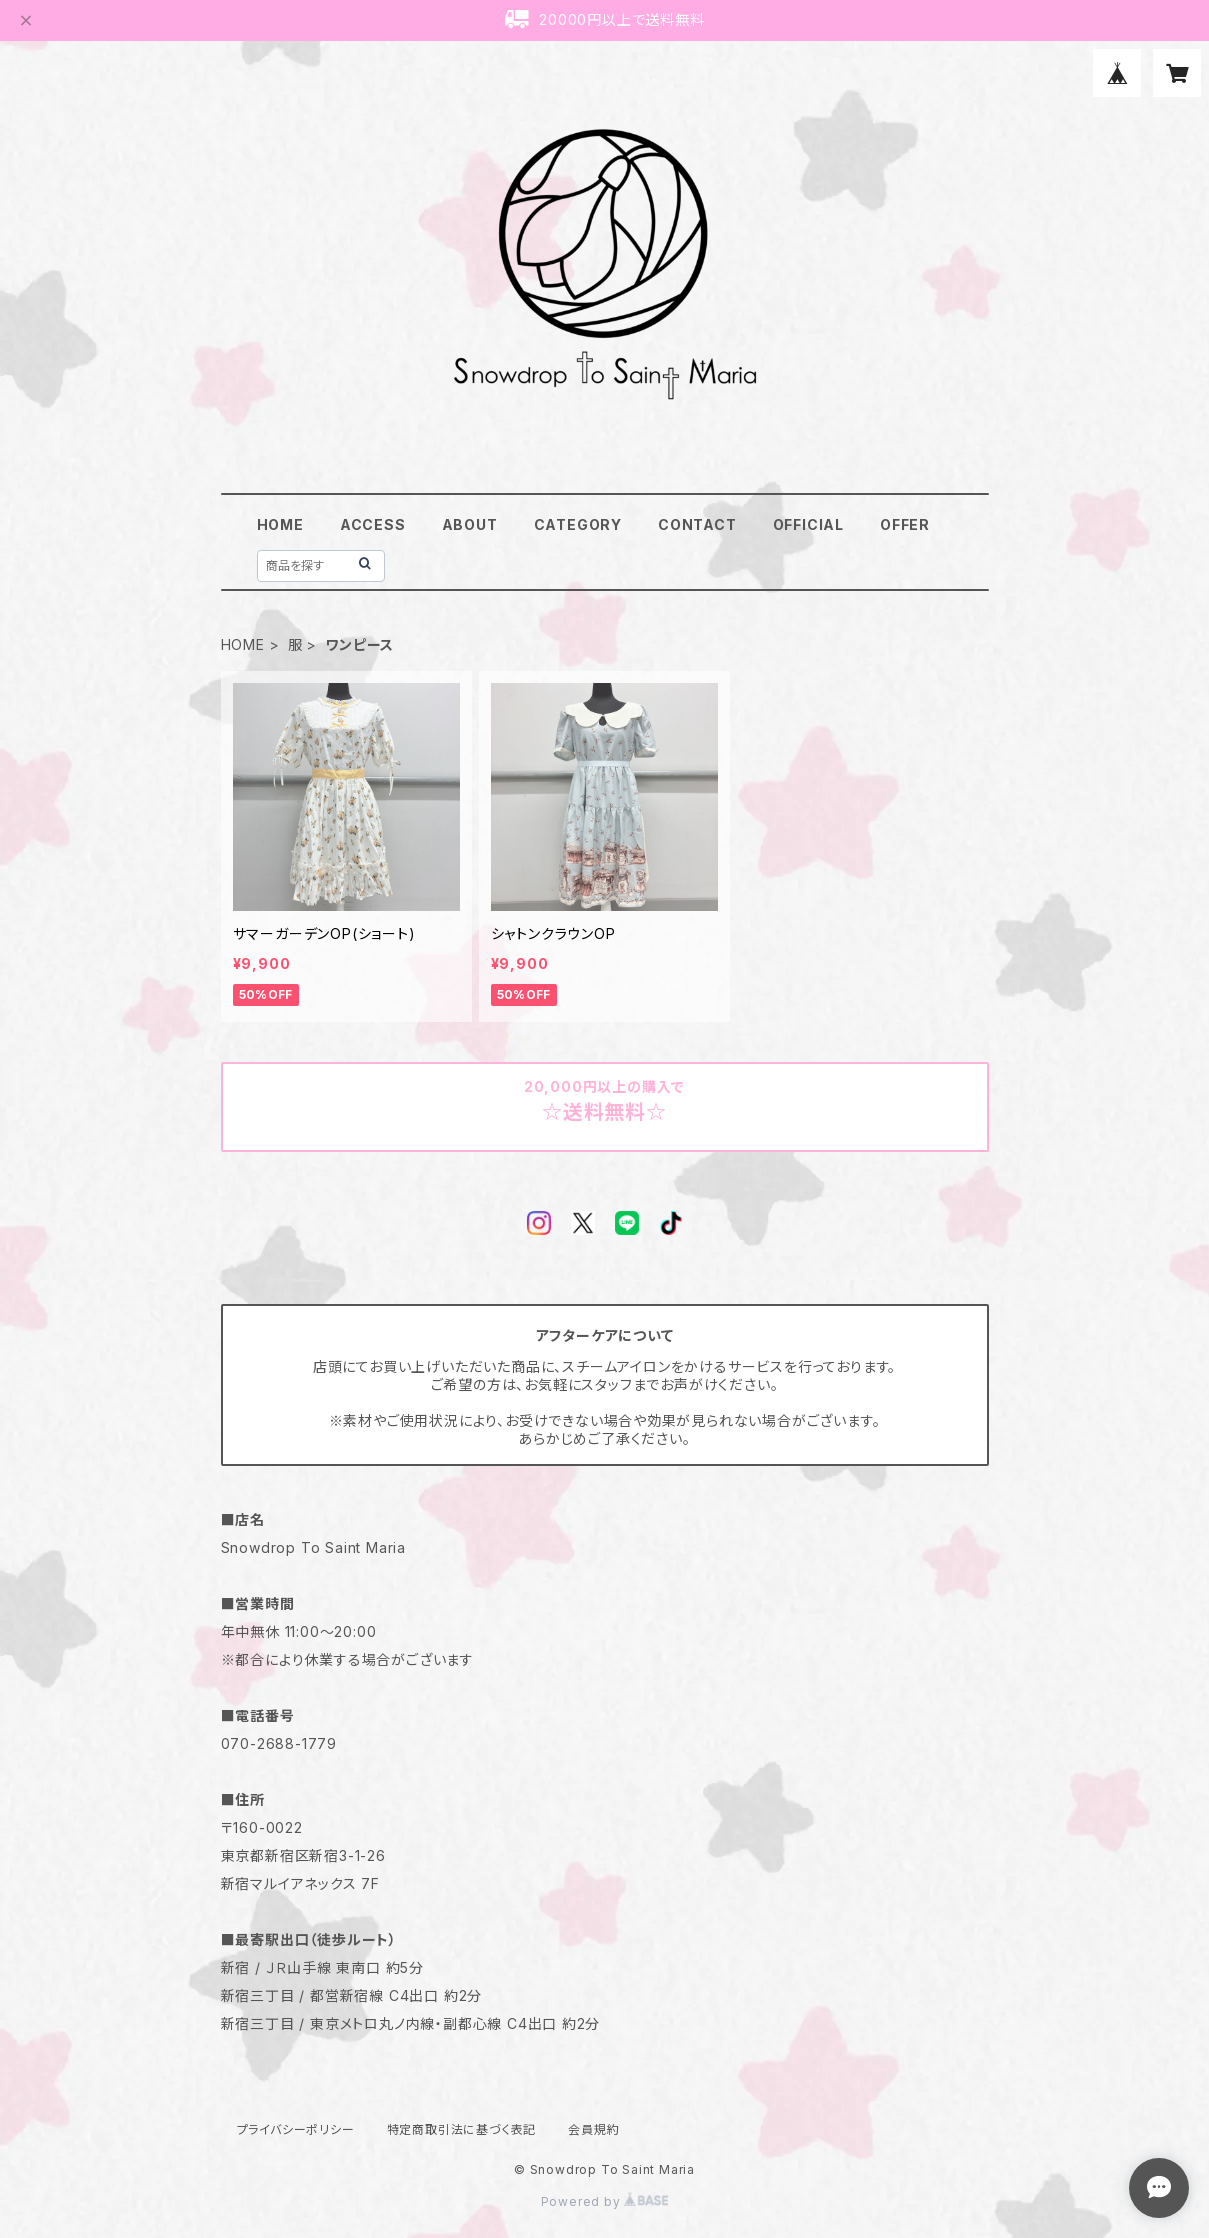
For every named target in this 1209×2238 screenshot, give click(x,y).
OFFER (905, 524)
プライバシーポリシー (296, 2129)
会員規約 (593, 2129)
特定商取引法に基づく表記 (462, 2129)
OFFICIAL (808, 524)
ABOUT (470, 524)
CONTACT (697, 524)
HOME (280, 524)
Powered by (605, 2201)
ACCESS (373, 524)
